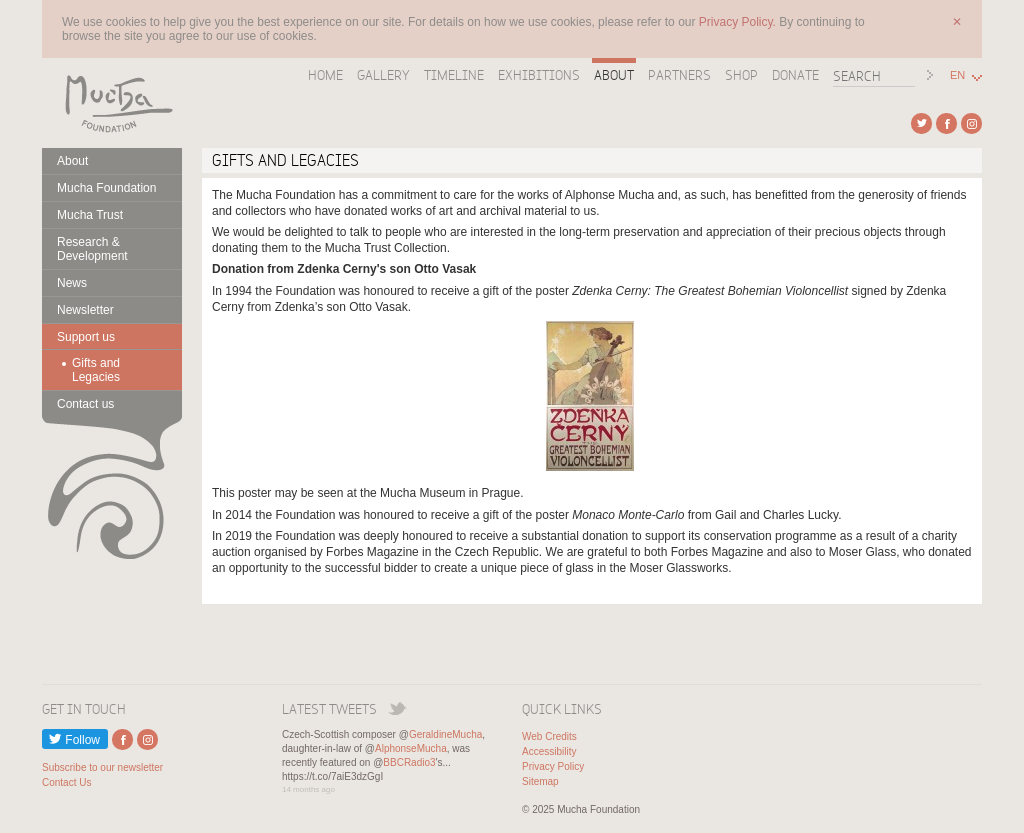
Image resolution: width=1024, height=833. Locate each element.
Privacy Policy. (739, 22)
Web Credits (549, 736)
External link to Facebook (946, 123)
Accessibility (549, 751)
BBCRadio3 (409, 762)
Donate (795, 75)
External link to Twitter (921, 123)
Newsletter (85, 310)
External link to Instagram (971, 123)
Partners (679, 75)
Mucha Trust (90, 215)
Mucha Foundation (112, 103)
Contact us (85, 404)
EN (957, 75)
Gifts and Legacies (96, 370)
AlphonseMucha (411, 748)
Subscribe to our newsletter (102, 767)
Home (325, 75)
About (614, 75)
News (72, 283)
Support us (86, 337)
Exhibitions (539, 75)
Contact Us (66, 782)
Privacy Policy (553, 766)
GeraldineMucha (445, 734)
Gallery (383, 75)
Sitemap (540, 781)
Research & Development (92, 249)
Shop (741, 75)
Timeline (454, 75)
